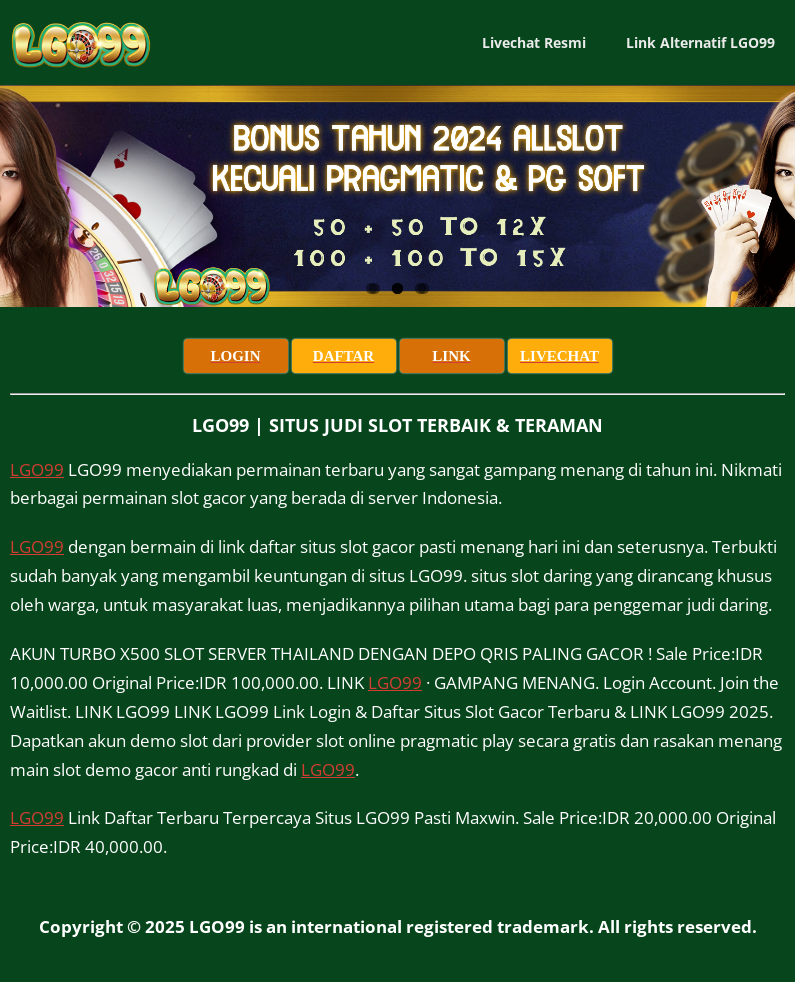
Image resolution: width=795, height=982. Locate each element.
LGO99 (37, 469)
